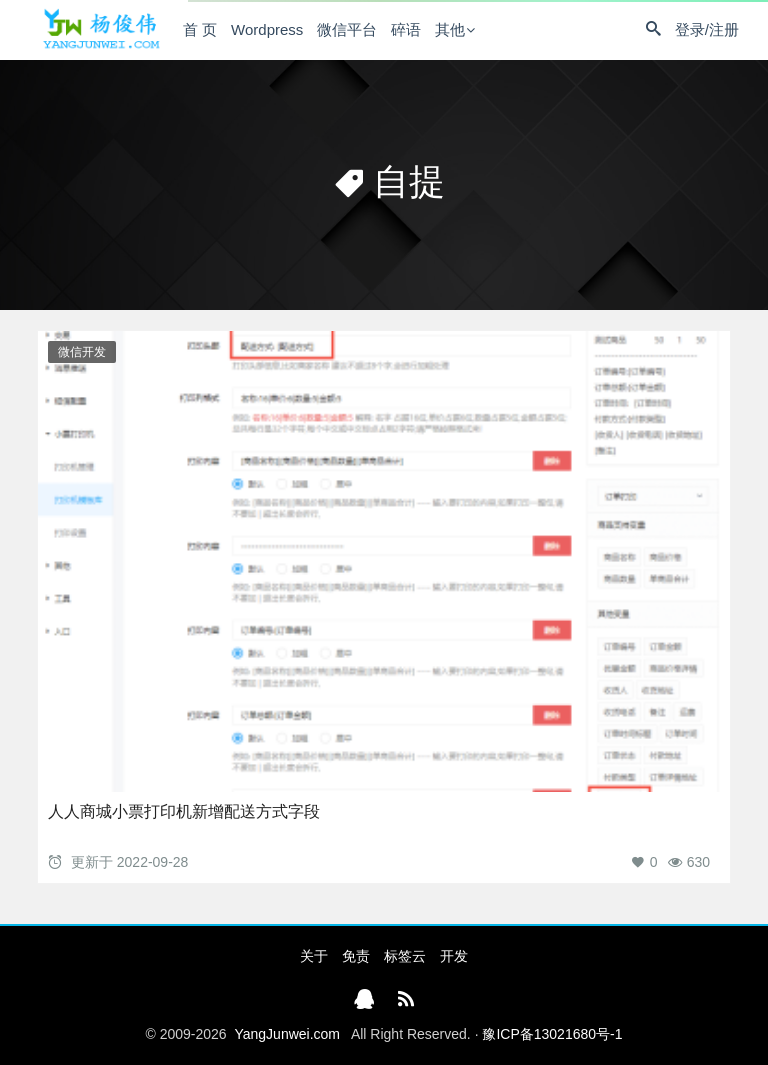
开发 (454, 956)
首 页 (200, 29)
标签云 (405, 956)
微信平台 (347, 29)
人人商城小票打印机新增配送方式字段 (184, 811)
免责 (356, 956)
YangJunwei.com (287, 1034)
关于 (314, 956)
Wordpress (267, 29)
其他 (450, 29)
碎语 (406, 29)
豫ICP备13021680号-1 (552, 1034)
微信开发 (82, 352)
